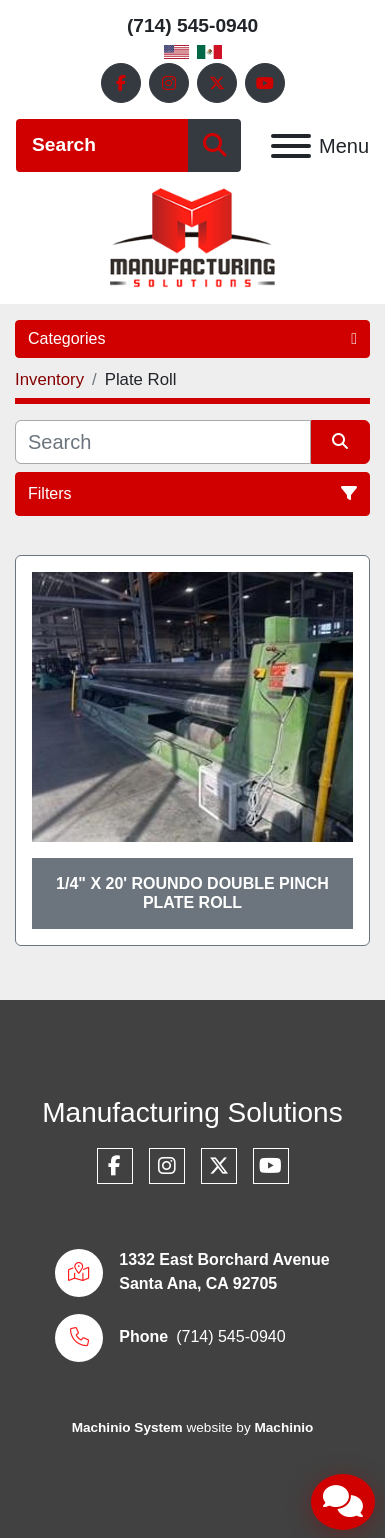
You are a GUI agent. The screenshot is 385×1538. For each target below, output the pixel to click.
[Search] (102, 145)
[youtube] (265, 83)
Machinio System (127, 1427)
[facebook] (121, 83)
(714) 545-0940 (192, 25)
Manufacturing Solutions (192, 1112)
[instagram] (169, 83)
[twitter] (217, 83)
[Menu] (291, 146)
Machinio (283, 1427)
